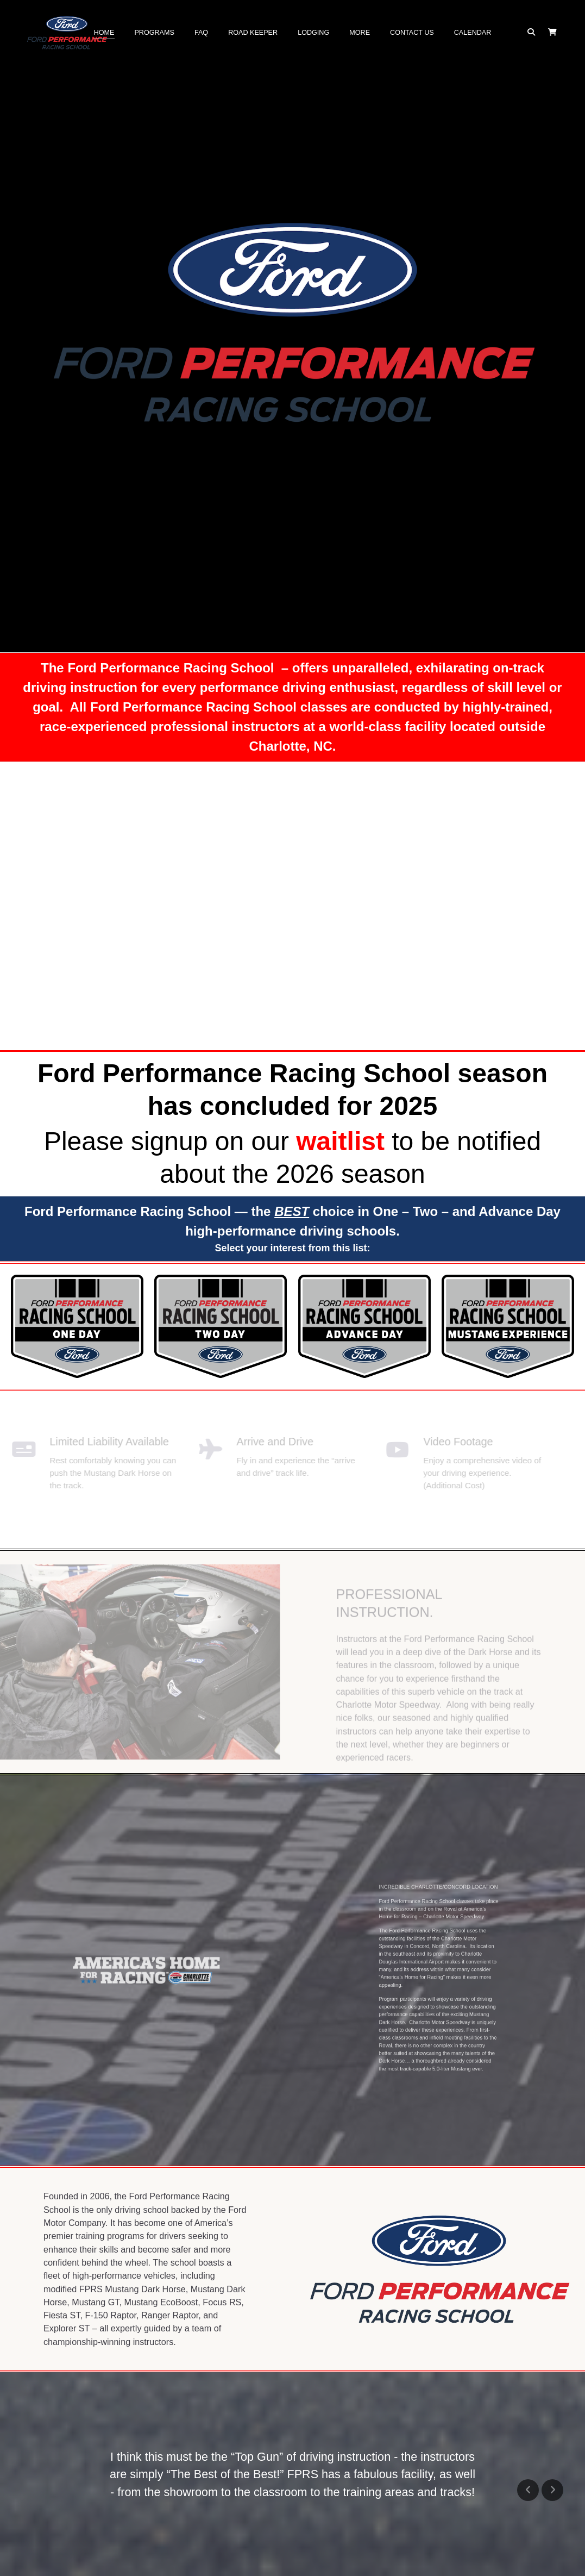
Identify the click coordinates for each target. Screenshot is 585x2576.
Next (552, 2490)
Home (104, 32)
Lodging (313, 32)
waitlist (340, 1141)
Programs (154, 32)
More (359, 32)
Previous (528, 2490)
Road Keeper (253, 32)
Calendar (473, 32)
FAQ (201, 32)
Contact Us (412, 32)
